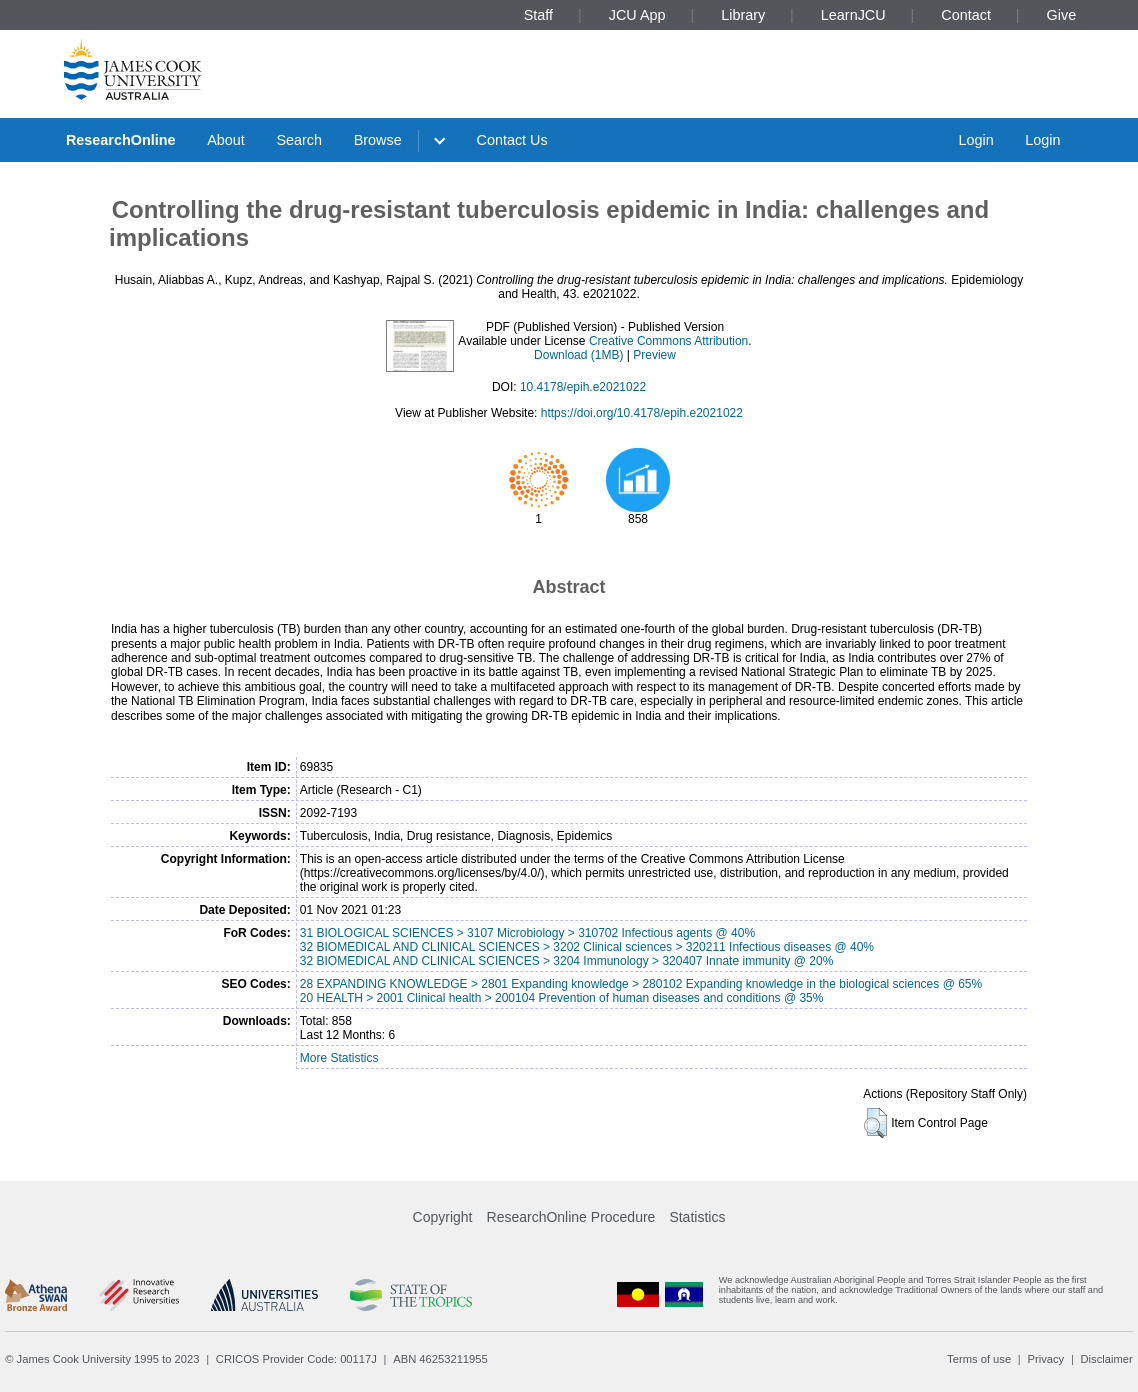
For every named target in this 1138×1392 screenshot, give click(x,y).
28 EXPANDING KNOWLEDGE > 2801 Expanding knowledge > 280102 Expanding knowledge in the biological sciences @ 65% (641, 984)
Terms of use (979, 1359)
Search (299, 140)
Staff (538, 15)
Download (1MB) (578, 355)
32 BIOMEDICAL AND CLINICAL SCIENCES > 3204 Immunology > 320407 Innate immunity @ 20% (567, 961)
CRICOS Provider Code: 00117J (296, 1359)
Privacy (1045, 1359)
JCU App (637, 15)
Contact (966, 15)
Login (975, 140)
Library (743, 15)
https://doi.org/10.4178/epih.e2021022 (642, 413)
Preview (654, 355)
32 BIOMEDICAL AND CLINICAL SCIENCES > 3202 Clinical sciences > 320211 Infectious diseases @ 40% (587, 947)
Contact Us (512, 140)
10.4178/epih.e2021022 (583, 387)
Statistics (697, 1217)
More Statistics (339, 1058)
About (226, 140)
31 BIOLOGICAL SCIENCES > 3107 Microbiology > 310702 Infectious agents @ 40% (527, 933)
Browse (378, 140)
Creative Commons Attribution (668, 341)
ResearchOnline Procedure (571, 1217)
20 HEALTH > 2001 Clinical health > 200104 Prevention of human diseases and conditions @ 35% (562, 998)
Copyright (443, 1217)
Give (1062, 15)
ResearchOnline (121, 140)
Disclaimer (1107, 1359)
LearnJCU (853, 15)
